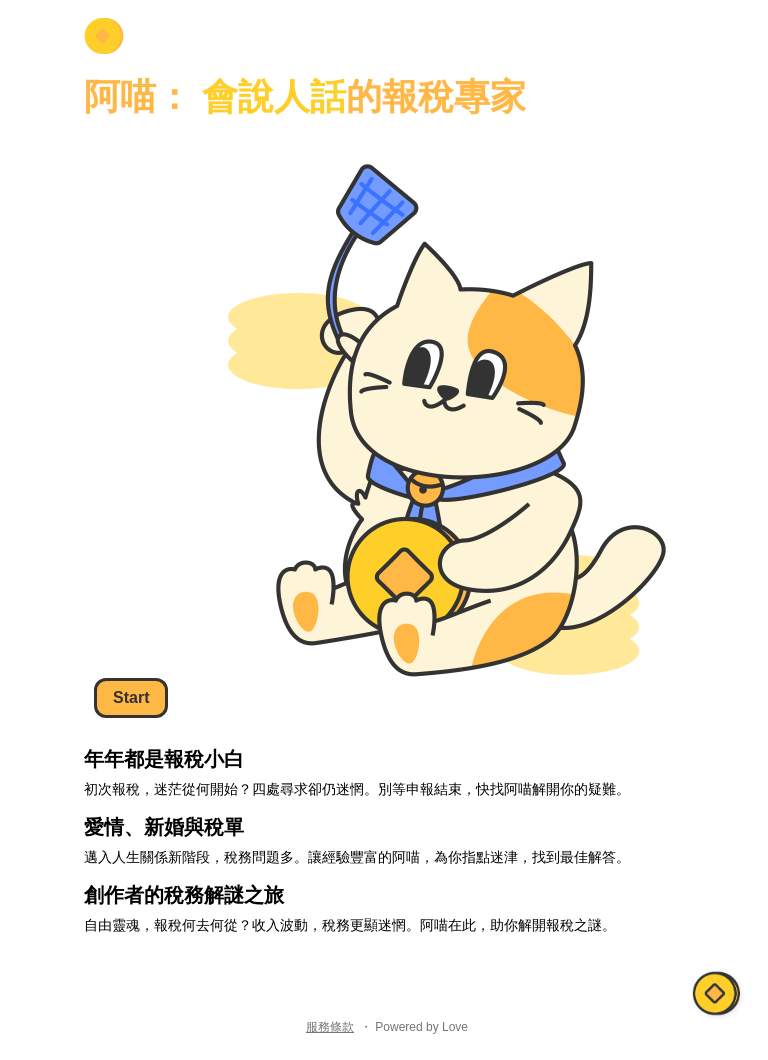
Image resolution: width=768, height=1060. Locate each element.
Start (131, 697)
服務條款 (330, 1027)
